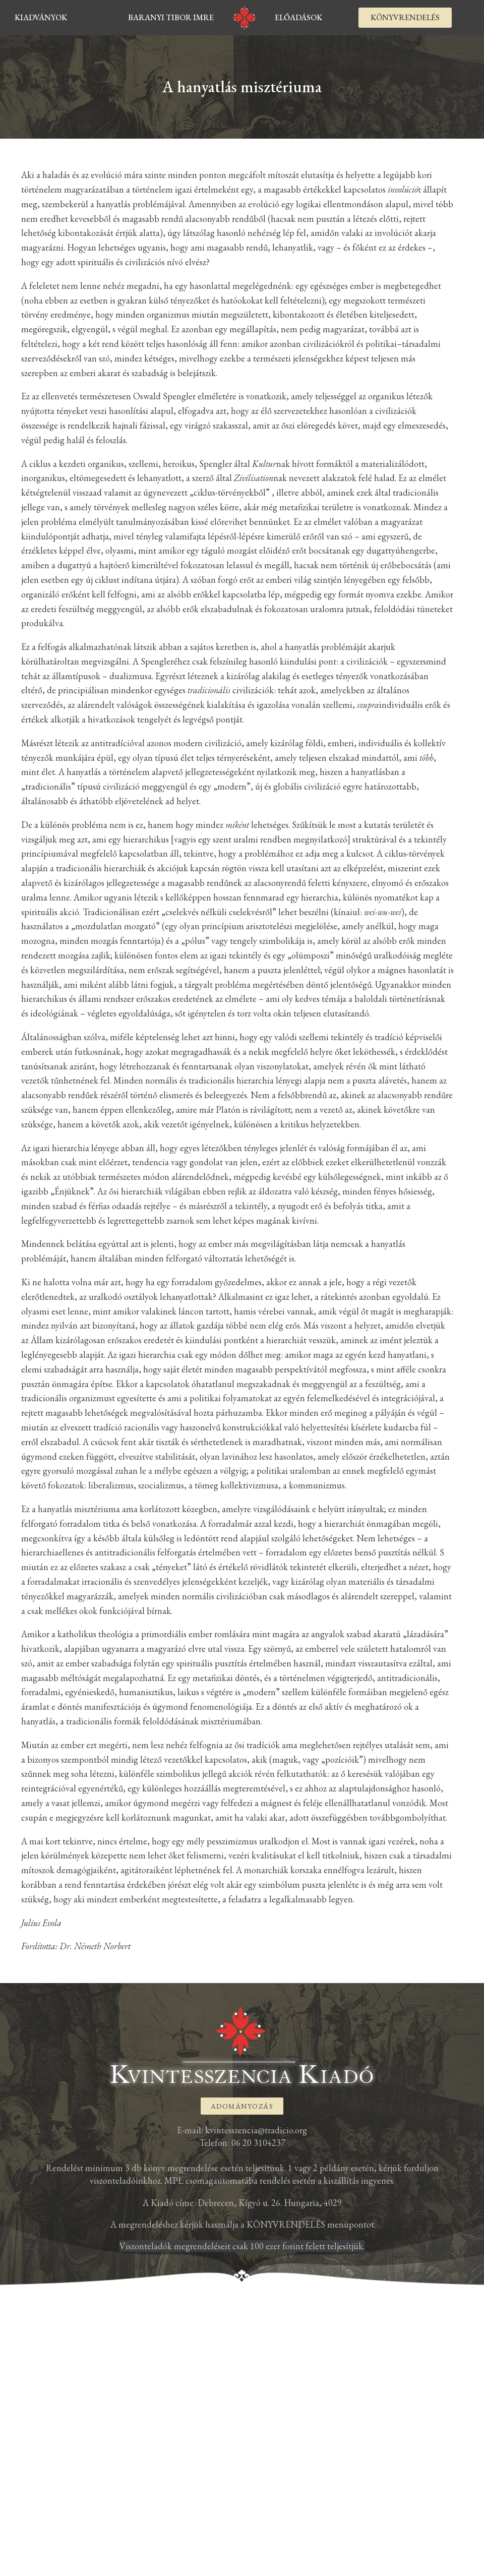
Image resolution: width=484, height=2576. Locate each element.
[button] (405, 18)
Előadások (298, 17)
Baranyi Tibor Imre (171, 17)
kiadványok (41, 17)
